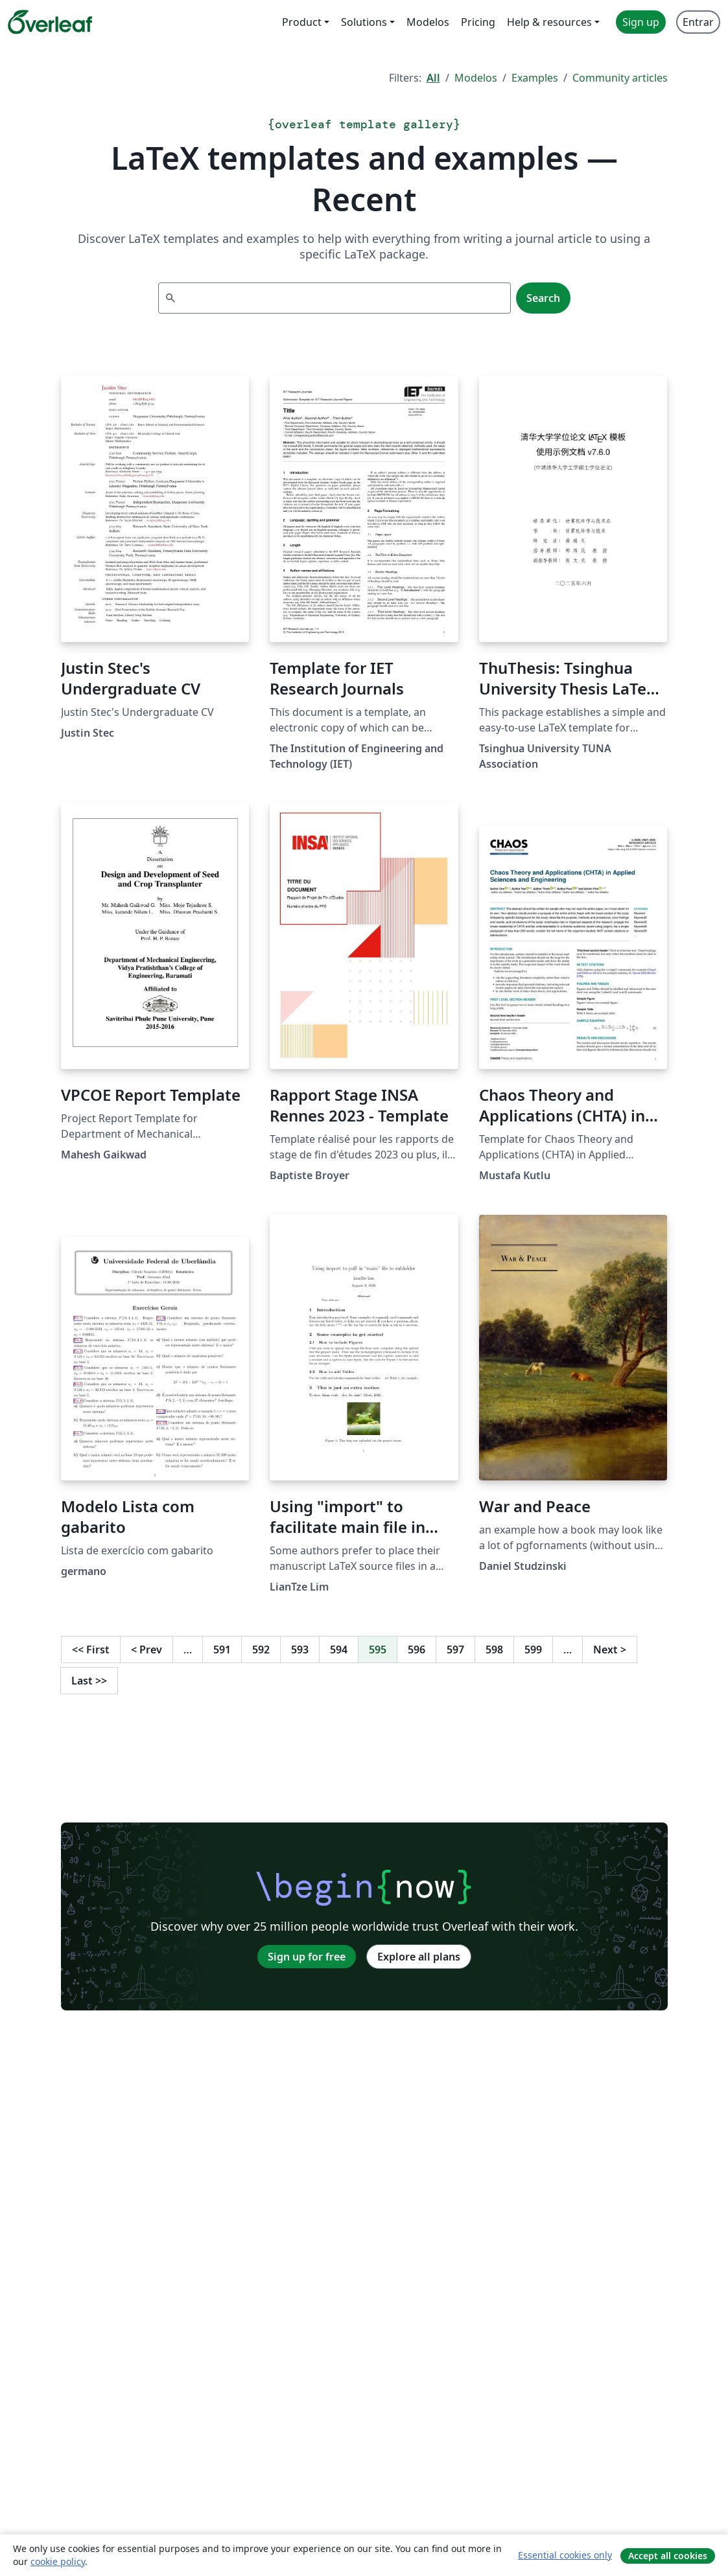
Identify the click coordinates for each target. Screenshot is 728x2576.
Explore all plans (418, 1956)
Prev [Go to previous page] (146, 1649)
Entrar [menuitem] (698, 22)
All (433, 78)
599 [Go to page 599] (533, 1649)
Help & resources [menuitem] (549, 22)
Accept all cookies (667, 2555)
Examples (534, 78)
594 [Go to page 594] (338, 1649)
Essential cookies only (565, 2555)
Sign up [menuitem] (640, 22)
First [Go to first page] (91, 1649)
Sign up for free (307, 1956)
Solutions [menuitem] (364, 22)
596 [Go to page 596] (416, 1649)
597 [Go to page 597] (455, 1649)
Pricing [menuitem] (478, 22)
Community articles (620, 78)
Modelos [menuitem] (427, 22)
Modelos (475, 78)
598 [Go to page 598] (494, 1649)
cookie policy (57, 2561)
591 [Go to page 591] (222, 1649)
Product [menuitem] (302, 22)
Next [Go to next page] (609, 1649)
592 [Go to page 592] (261, 1649)
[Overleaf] (50, 22)
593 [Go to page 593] (300, 1649)
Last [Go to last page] (89, 1680)
